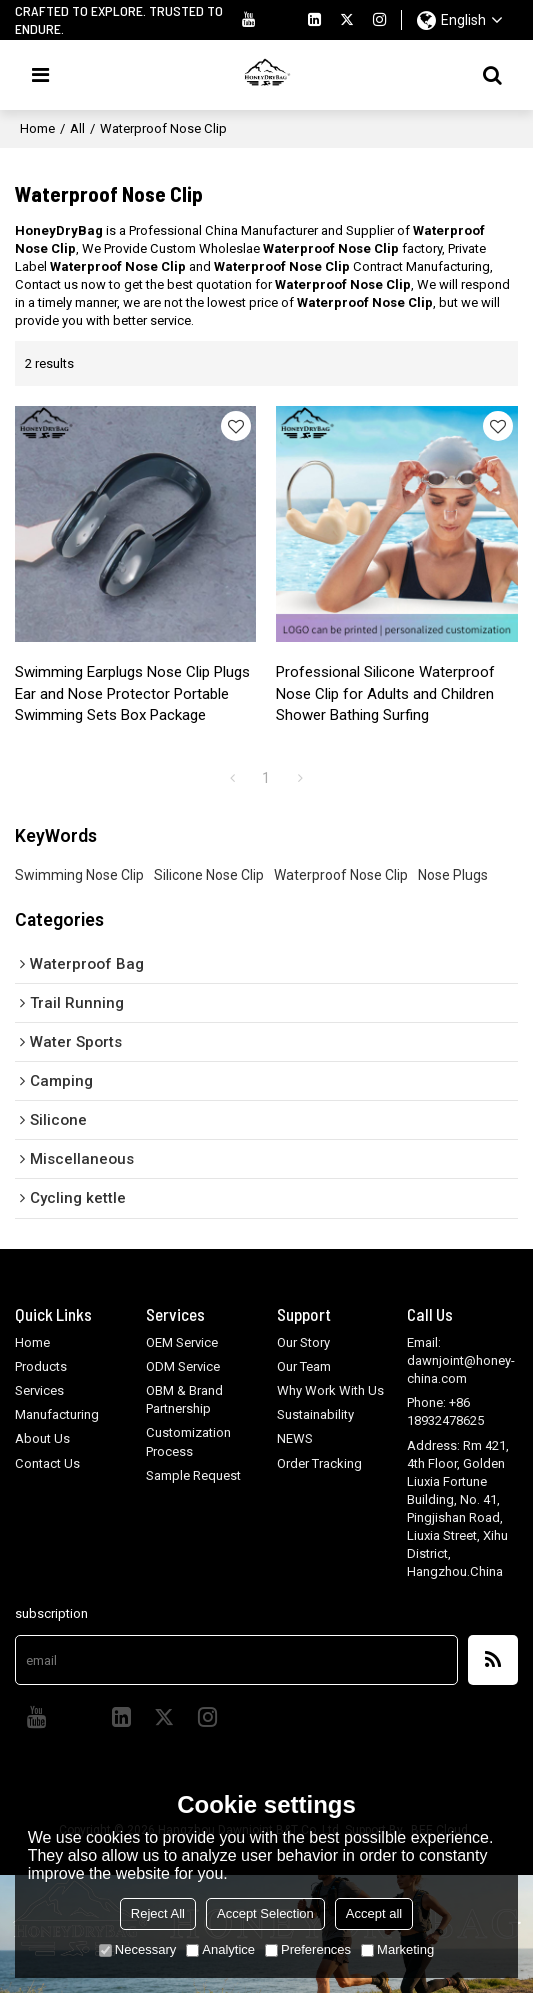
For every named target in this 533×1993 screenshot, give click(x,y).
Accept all (374, 1913)
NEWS (295, 1438)
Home (37, 128)
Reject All (158, 1913)
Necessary (137, 1949)
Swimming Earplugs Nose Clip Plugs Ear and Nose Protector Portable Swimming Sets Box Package (132, 693)
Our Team (304, 1366)
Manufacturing (57, 1414)
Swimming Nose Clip (79, 875)
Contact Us (47, 1463)
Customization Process (188, 1441)
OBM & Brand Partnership (184, 1399)
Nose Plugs (453, 875)
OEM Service (182, 1342)
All (77, 128)
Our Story (303, 1342)
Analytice (220, 1949)
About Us (42, 1438)
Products (41, 1366)
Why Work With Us (330, 1390)
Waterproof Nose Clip (341, 875)
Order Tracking (319, 1463)
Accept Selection (265, 1913)
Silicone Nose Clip (209, 875)
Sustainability (315, 1414)
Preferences (308, 1949)
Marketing (397, 1949)
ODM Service (183, 1366)
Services (39, 1390)
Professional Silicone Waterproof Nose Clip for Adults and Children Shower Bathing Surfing (385, 693)
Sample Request (193, 1475)
